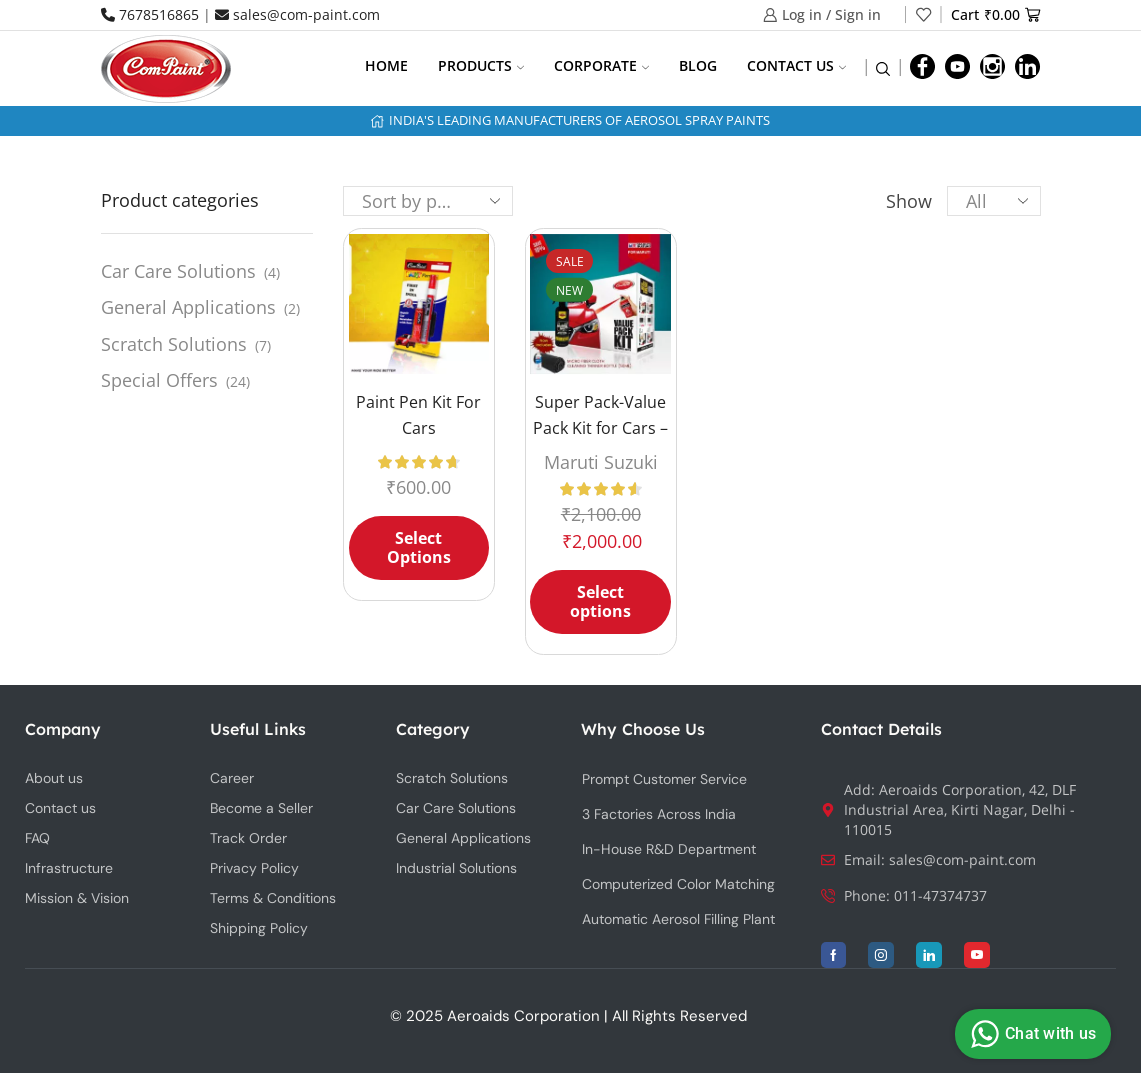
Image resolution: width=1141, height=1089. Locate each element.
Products (481, 65)
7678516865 (150, 14)
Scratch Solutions (174, 344)
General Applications (188, 307)
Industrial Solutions (456, 868)
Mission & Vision (77, 898)
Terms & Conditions (273, 898)
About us (54, 778)
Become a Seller (261, 808)
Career (232, 778)
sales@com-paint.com (297, 14)
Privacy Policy (254, 868)
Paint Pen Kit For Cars (418, 415)
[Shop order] (428, 201)
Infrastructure (69, 868)
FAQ (37, 838)
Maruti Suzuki (601, 462)
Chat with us (1030, 1034)
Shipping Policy (259, 928)
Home (386, 65)
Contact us (796, 65)
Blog (698, 65)
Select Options (419, 547)
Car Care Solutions (178, 271)
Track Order (248, 838)
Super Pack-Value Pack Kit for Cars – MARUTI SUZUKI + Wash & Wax (600, 440)
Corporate (601, 65)
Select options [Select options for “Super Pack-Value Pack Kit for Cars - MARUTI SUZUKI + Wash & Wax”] (600, 601)
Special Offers (159, 380)
